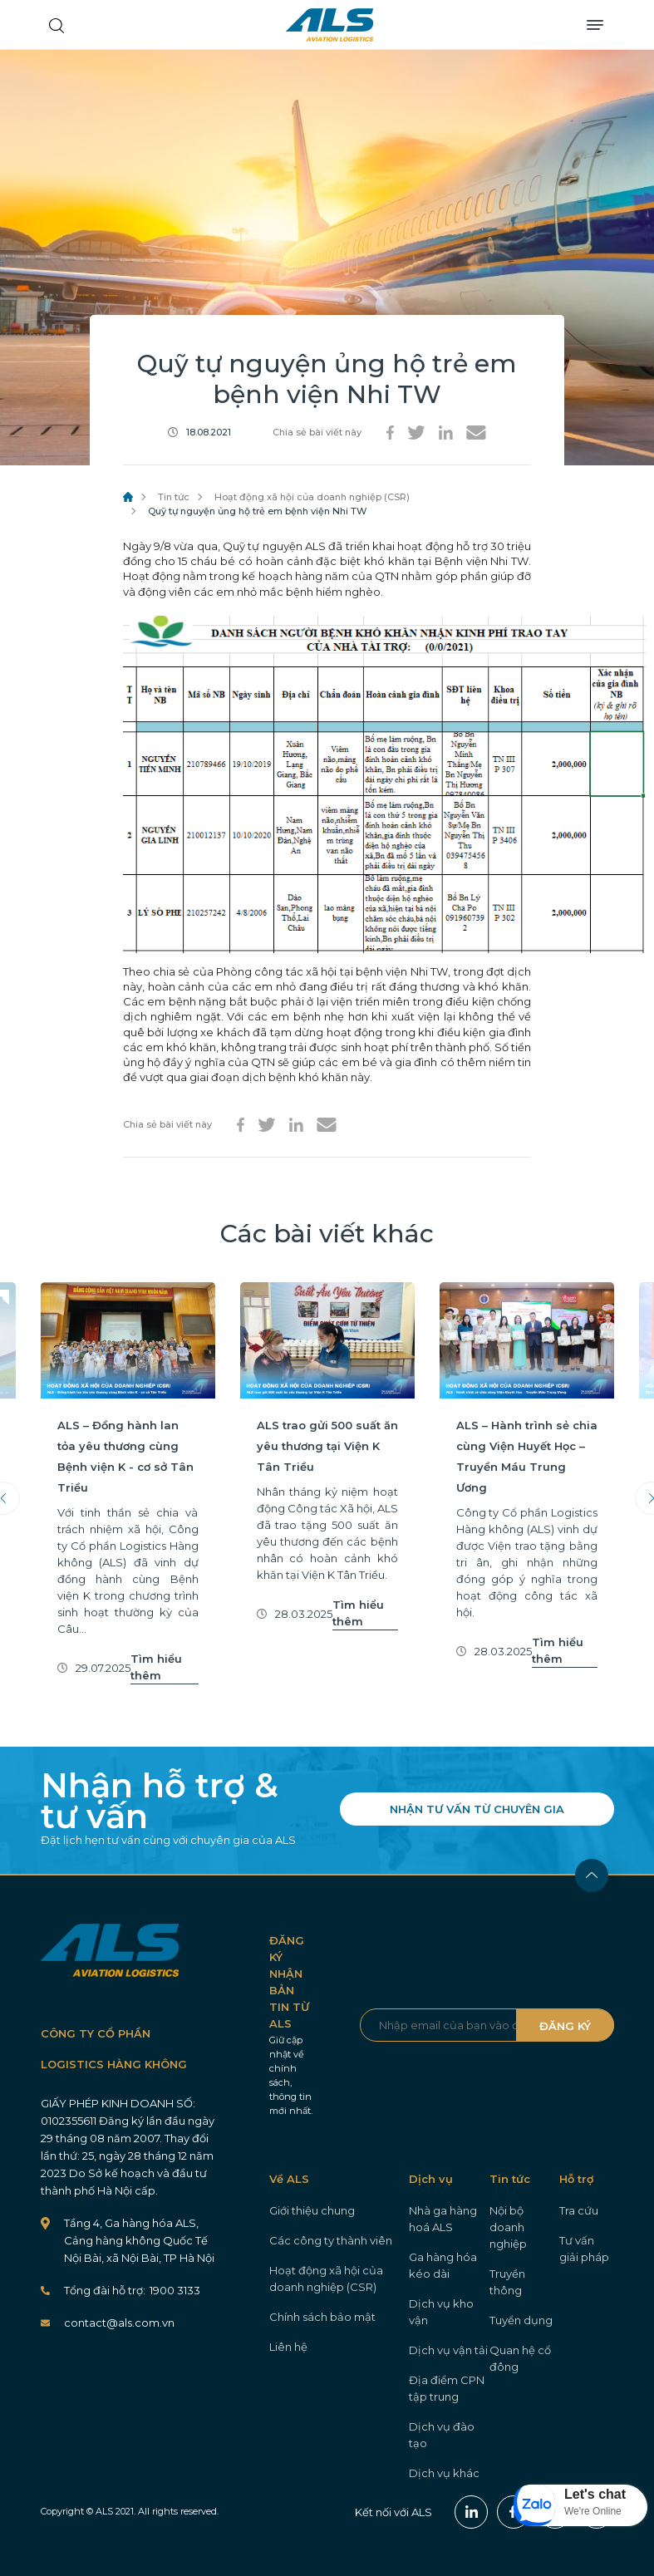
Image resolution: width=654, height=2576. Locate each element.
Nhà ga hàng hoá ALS (443, 2219)
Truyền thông (507, 2282)
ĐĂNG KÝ (565, 2026)
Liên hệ (288, 2346)
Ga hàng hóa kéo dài (443, 2265)
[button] (580, 2505)
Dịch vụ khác (444, 2473)
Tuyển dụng (521, 2320)
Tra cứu (578, 2210)
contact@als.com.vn (119, 2322)
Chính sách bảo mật (322, 2316)
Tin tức (173, 497)
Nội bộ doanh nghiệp (508, 2227)
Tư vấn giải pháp (584, 2249)
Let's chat (595, 2494)
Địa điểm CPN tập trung (446, 2388)
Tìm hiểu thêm (156, 1667)
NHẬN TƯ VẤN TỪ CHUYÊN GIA (477, 1809)
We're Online (593, 2511)
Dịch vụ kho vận (441, 2312)
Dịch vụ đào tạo (442, 2435)
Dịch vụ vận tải (448, 2350)
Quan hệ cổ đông (520, 2358)
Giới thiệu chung (312, 2210)
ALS (329, 25)
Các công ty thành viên (330, 2240)
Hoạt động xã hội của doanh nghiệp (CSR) (312, 497)
